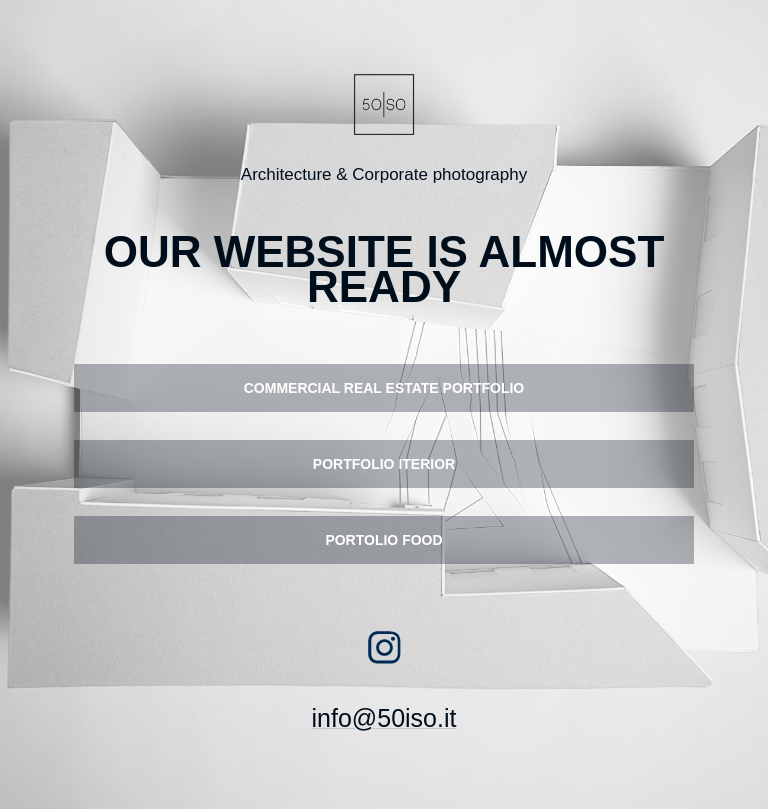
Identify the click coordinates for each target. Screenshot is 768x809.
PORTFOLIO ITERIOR (384, 464)
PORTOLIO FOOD (383, 540)
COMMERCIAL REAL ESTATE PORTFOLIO (384, 388)
